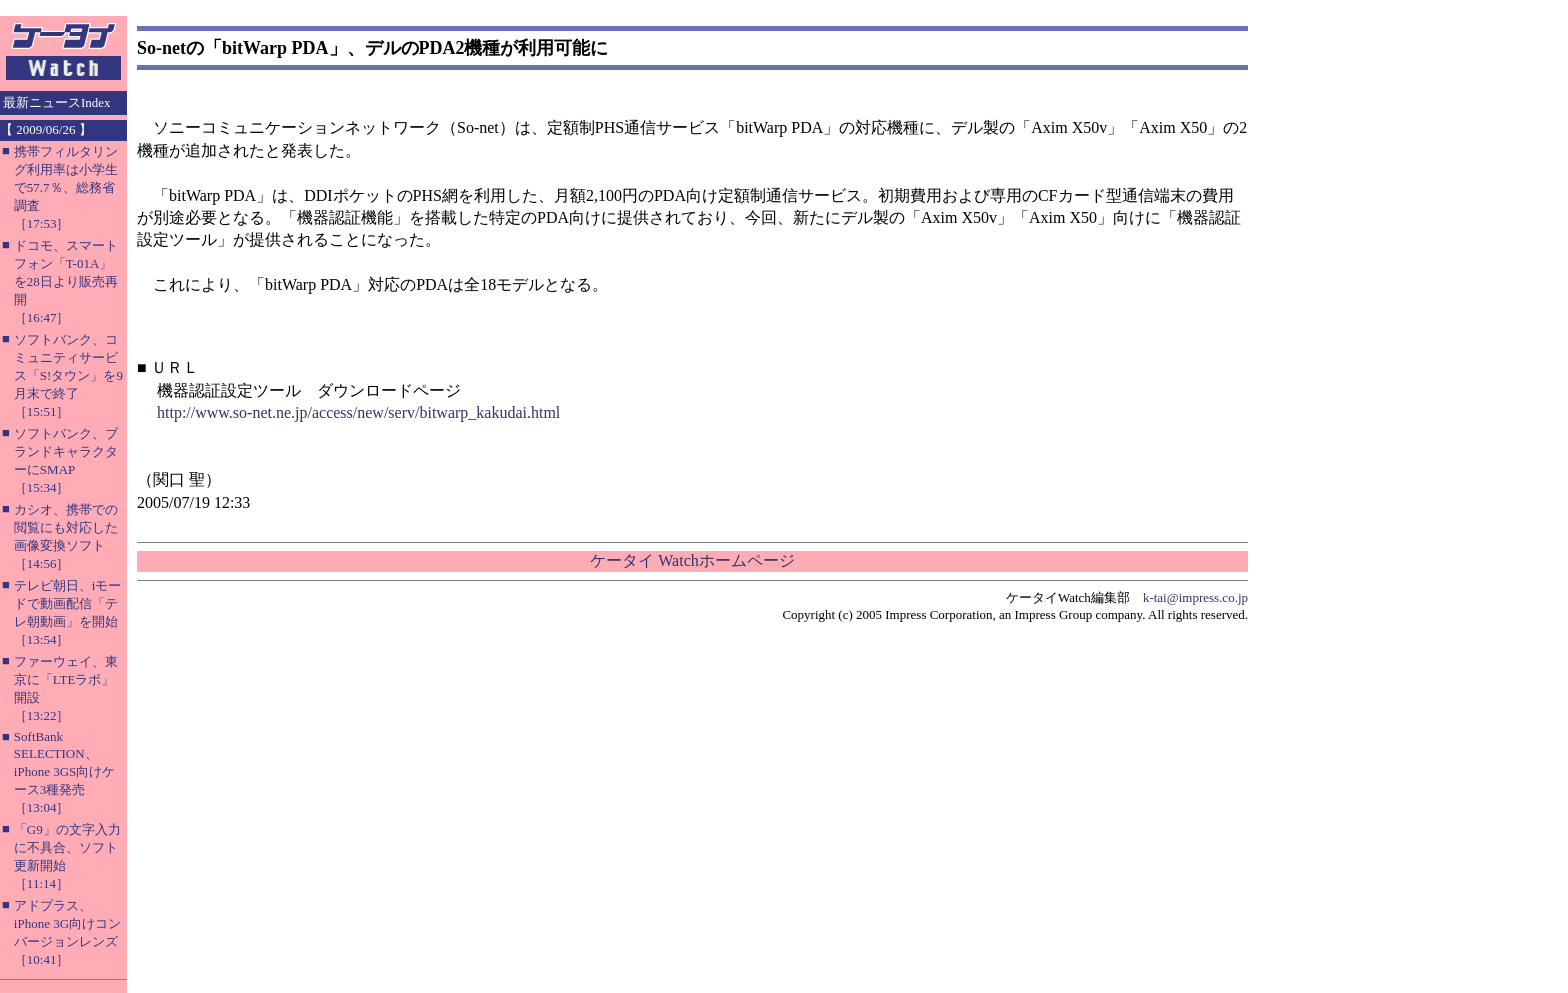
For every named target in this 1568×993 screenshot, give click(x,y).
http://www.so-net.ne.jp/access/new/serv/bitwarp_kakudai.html (358, 412)
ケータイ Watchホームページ (692, 560)
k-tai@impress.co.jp (1195, 597)
